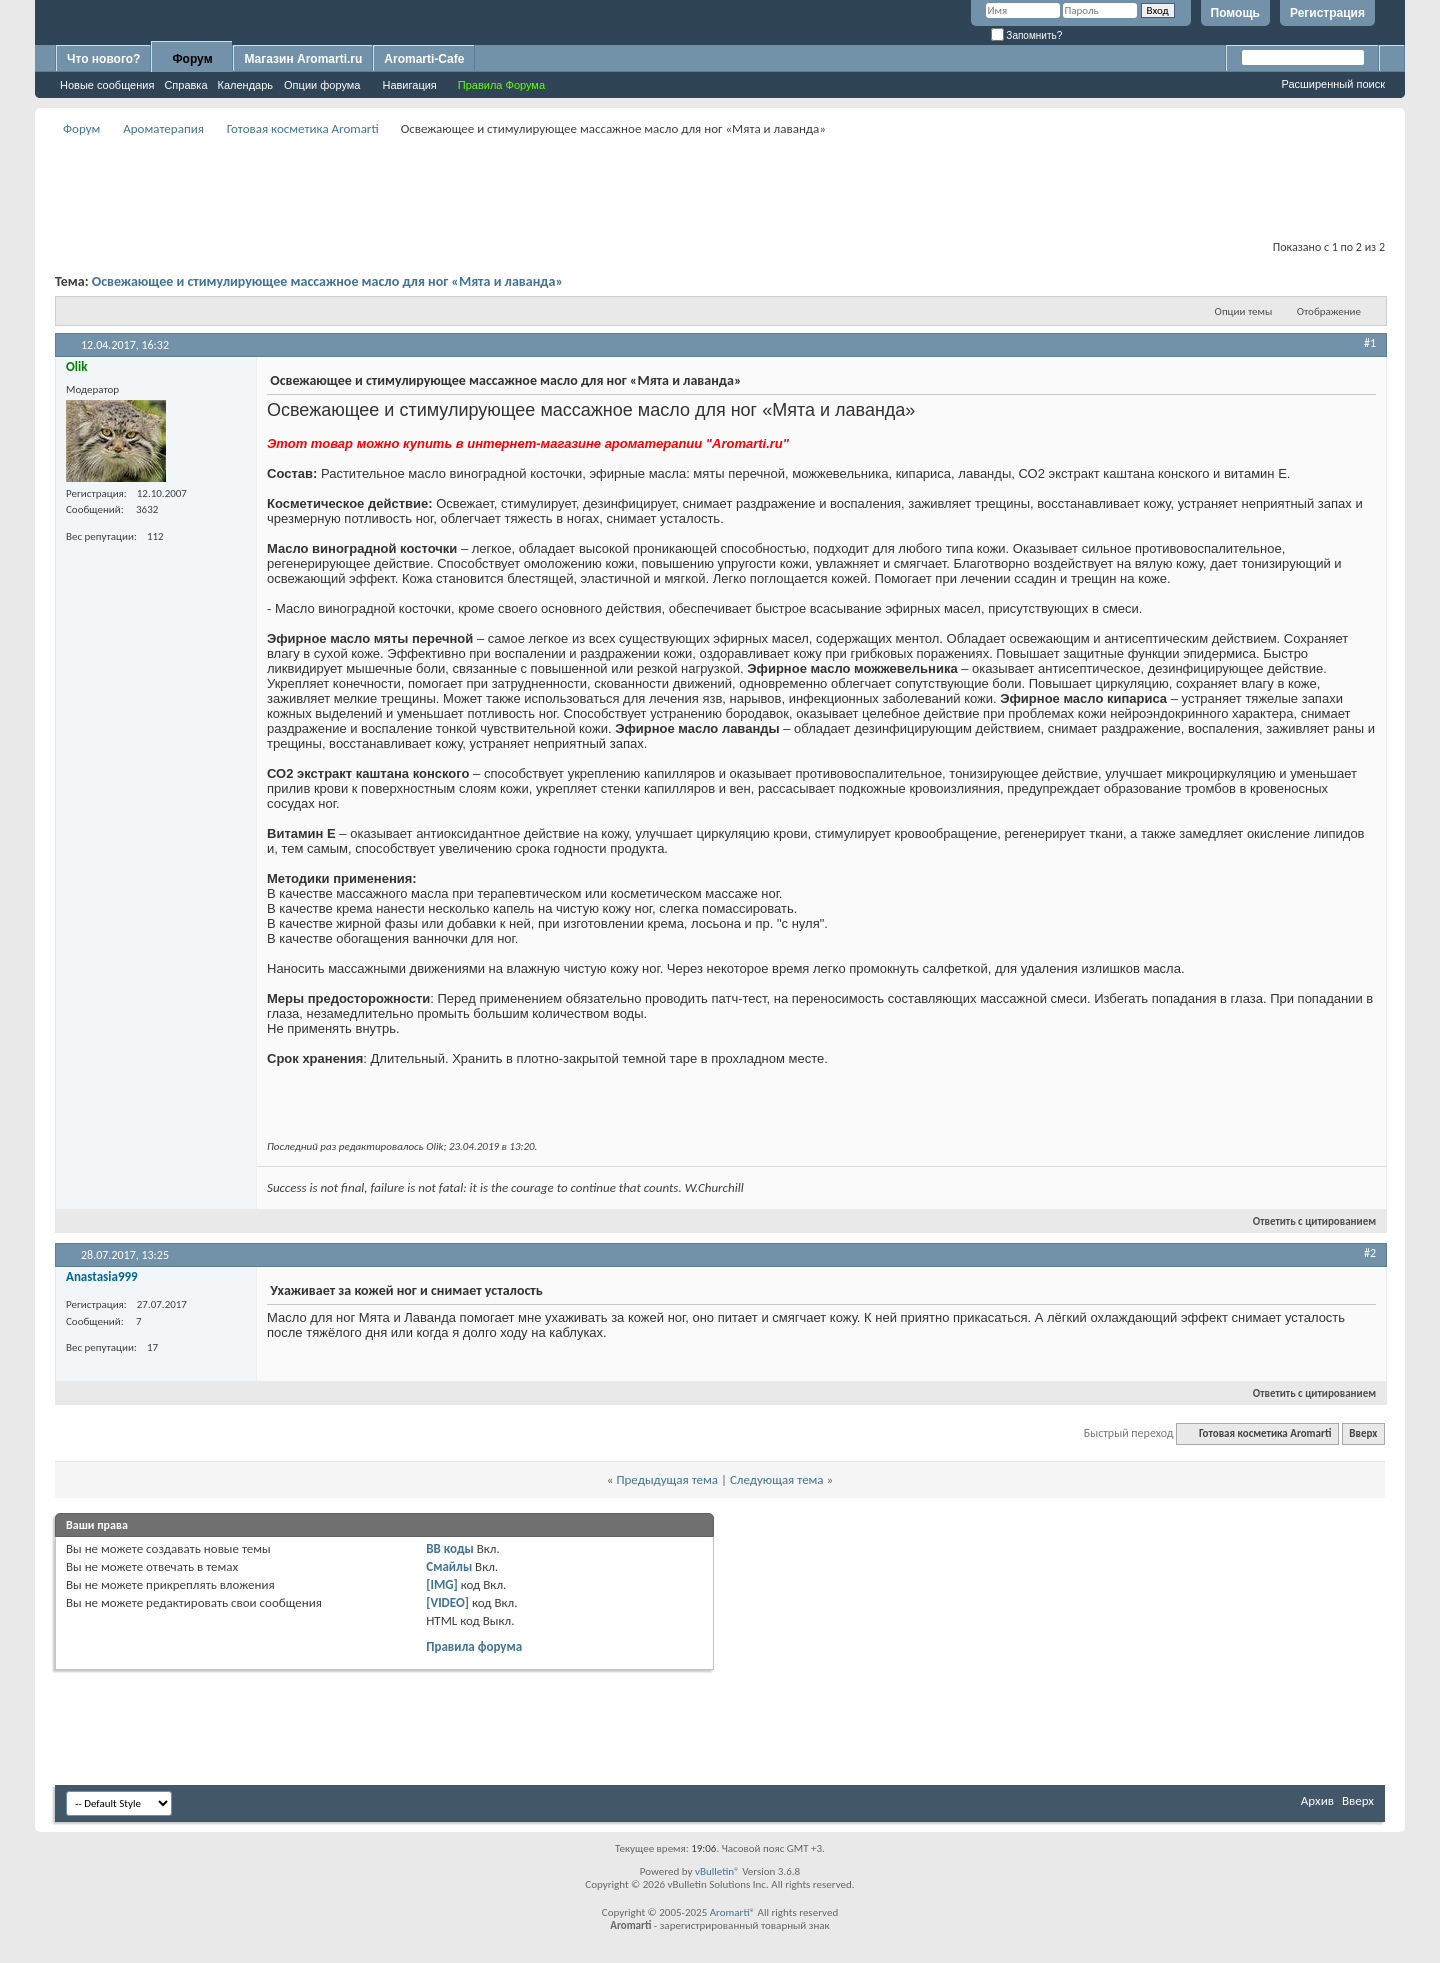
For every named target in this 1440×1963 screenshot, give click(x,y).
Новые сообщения (107, 85)
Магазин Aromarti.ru (303, 59)
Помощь (1235, 13)
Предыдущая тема (667, 1479)
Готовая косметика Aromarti (303, 128)
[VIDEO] (447, 1602)
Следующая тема (777, 1479)
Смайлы (449, 1566)
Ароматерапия (163, 128)
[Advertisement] (720, 186)
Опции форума (322, 85)
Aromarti (730, 1912)
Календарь (246, 85)
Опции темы (1244, 311)
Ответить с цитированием (1306, 1221)
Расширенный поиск (1333, 84)
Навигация (409, 85)
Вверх (1363, 1433)
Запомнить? (1027, 35)
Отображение (1329, 311)
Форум (192, 59)
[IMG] (442, 1584)
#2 (1370, 1253)
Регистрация (1327, 13)
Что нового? (103, 59)
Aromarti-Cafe (424, 59)
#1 (1370, 343)
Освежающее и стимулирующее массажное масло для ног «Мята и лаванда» (327, 281)
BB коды (450, 1548)
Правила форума (474, 1646)
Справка (185, 85)
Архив (1317, 1800)
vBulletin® (717, 1871)
